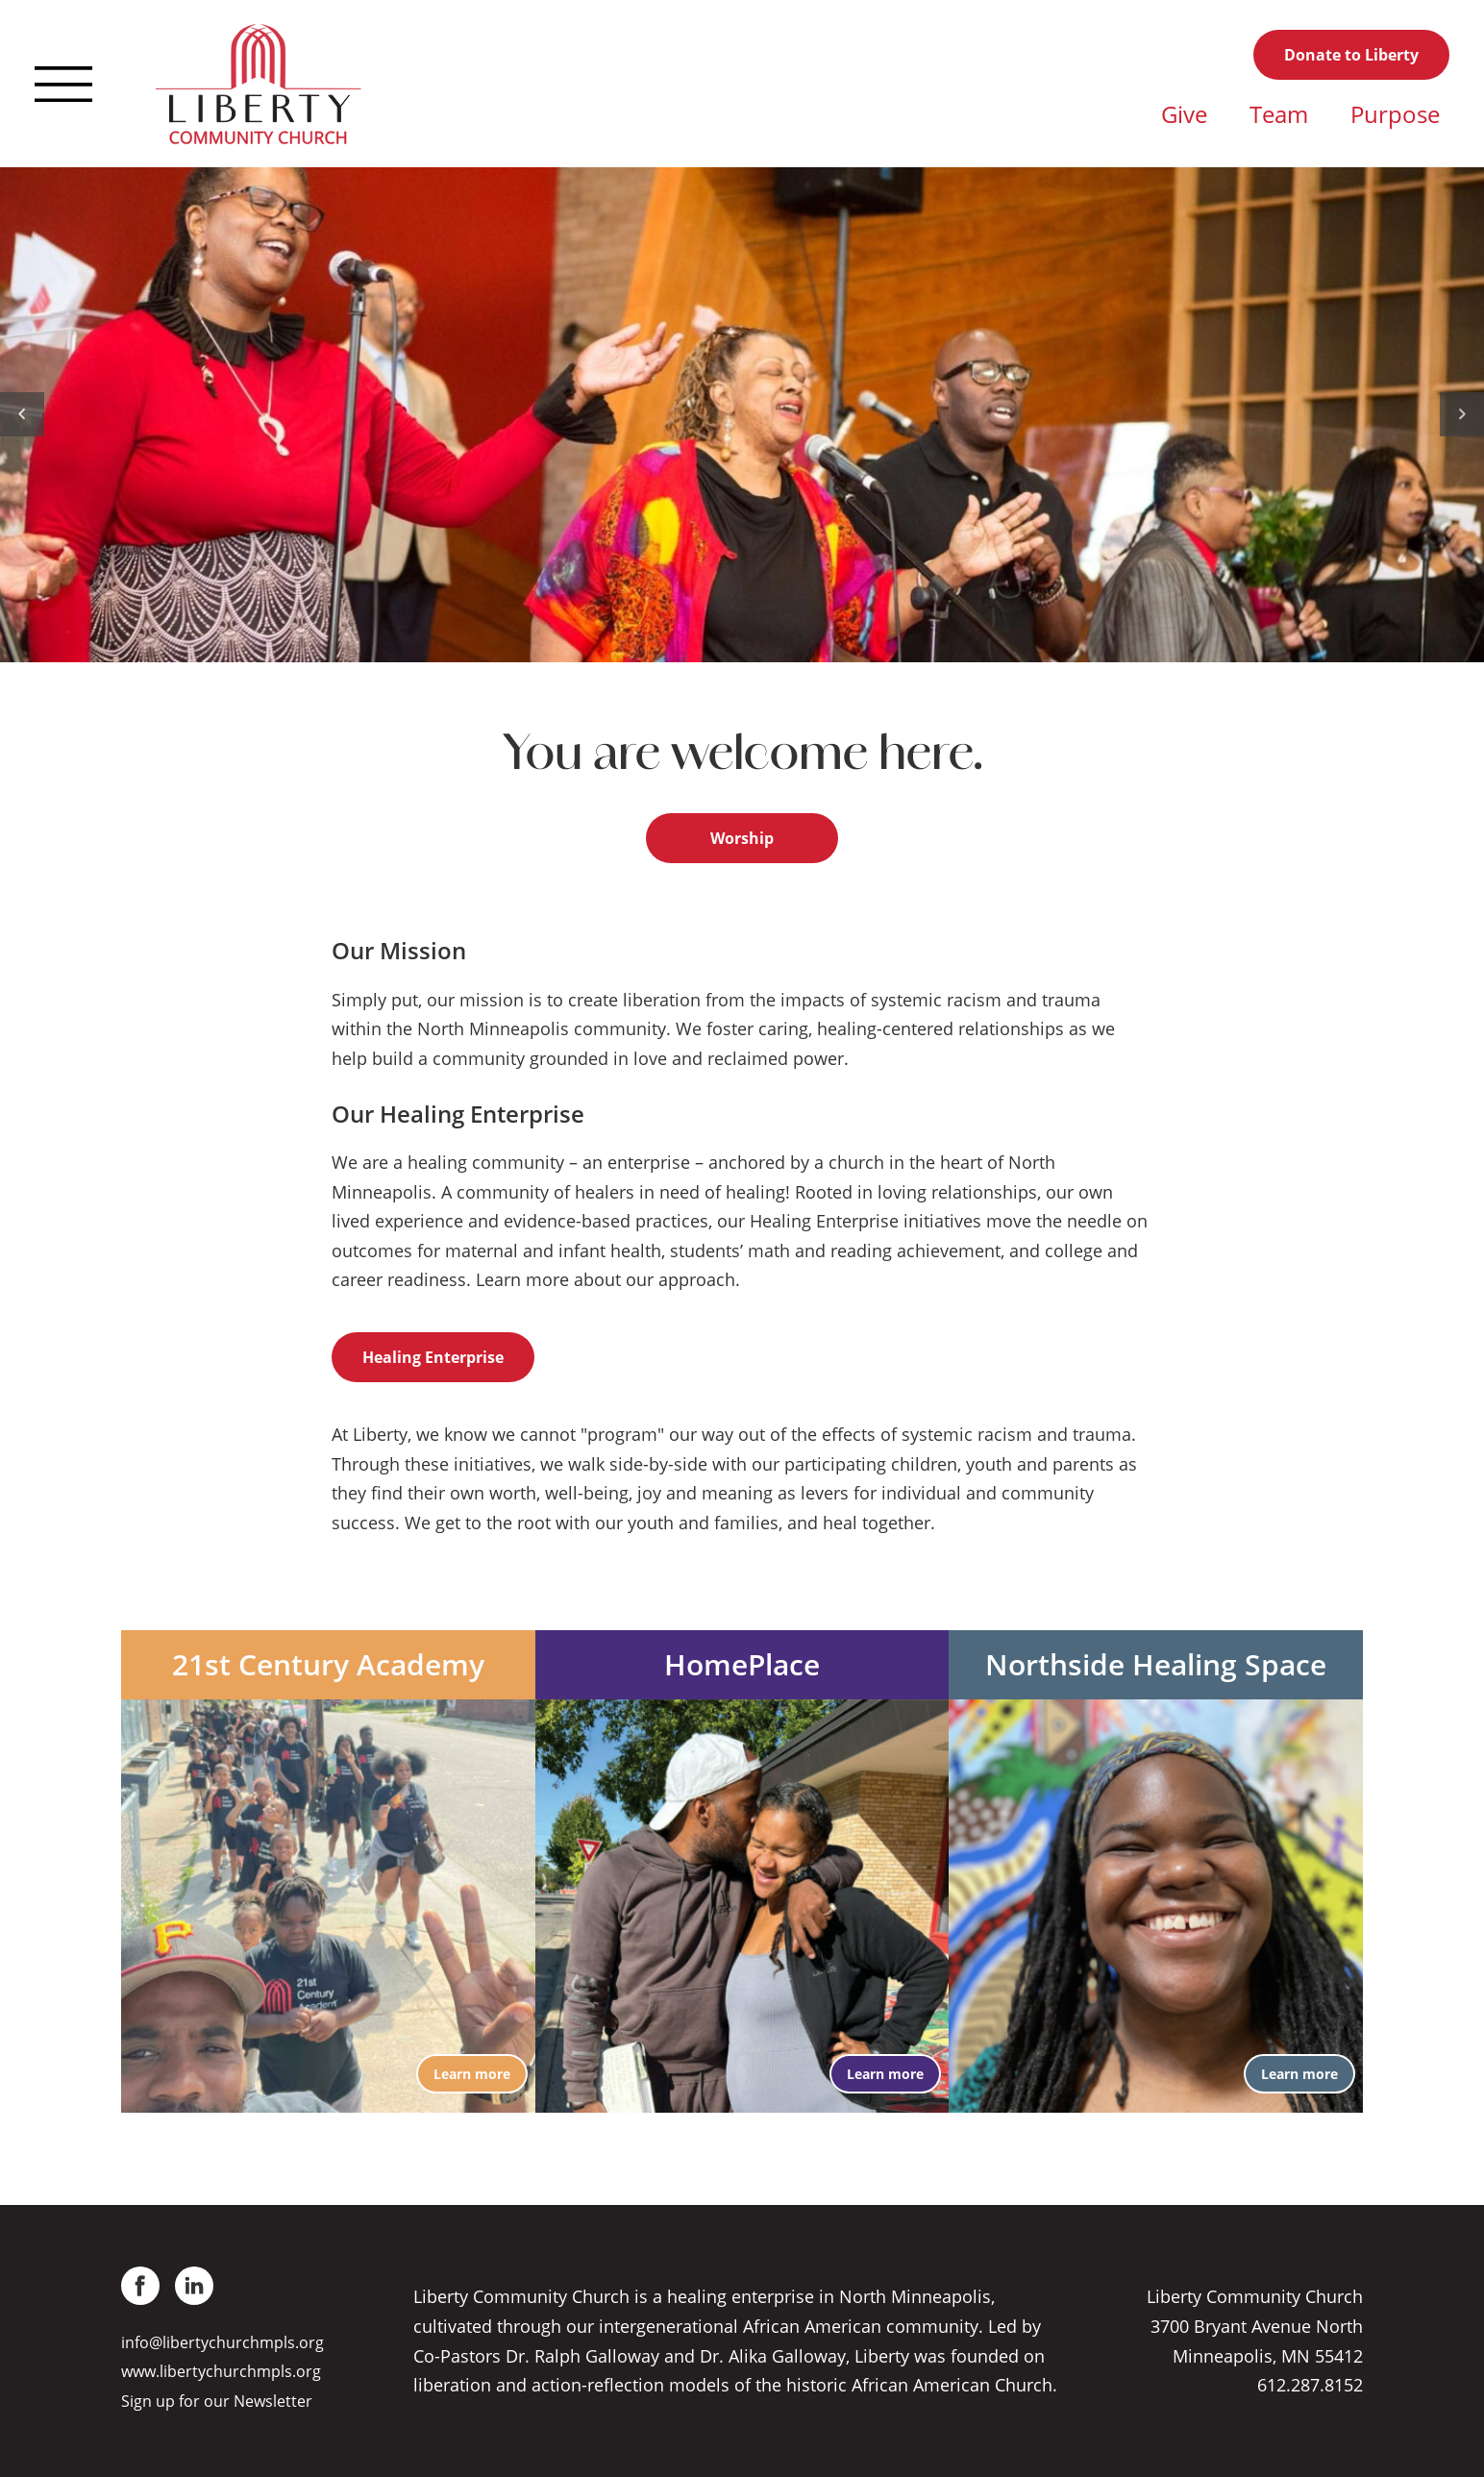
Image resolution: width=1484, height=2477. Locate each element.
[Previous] (22, 414)
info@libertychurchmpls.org (222, 2342)
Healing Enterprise (433, 1357)
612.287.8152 (1310, 2384)
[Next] (1462, 414)
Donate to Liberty (1351, 54)
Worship (742, 838)
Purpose (1395, 114)
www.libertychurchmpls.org (221, 2371)
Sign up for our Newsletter (216, 2400)
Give (1184, 114)
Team (1278, 114)
